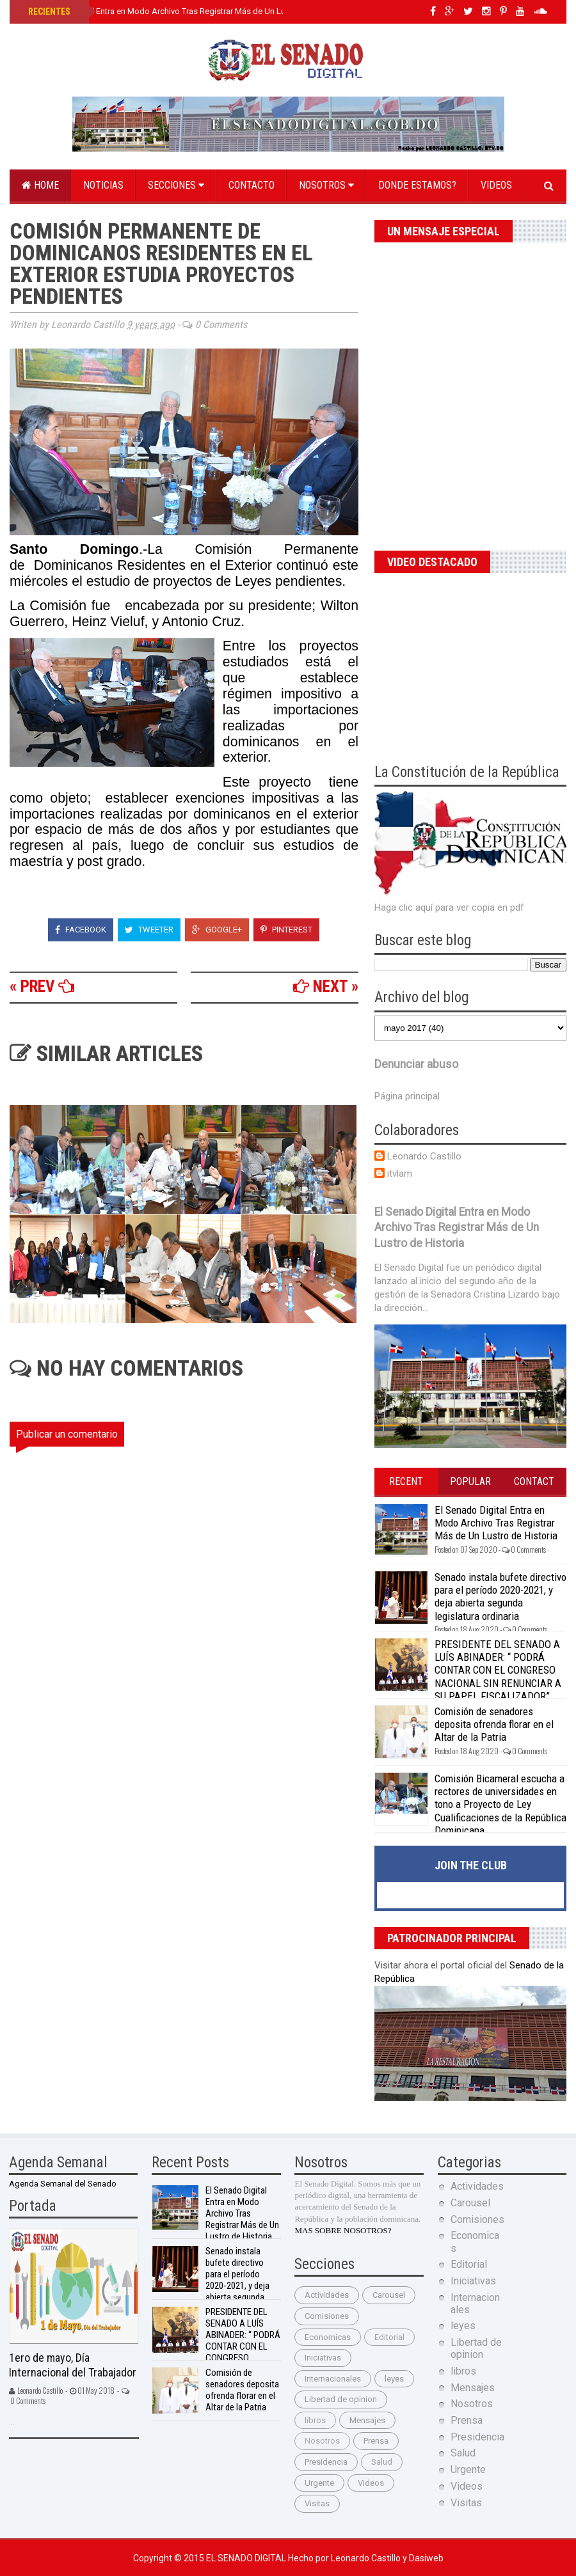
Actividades (327, 2295)
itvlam (399, 1173)
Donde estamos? (417, 185)
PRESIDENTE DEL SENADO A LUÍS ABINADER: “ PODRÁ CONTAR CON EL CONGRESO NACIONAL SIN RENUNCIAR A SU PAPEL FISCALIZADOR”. (498, 1670)
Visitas (317, 2503)
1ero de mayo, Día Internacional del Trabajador (72, 2365)
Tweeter (149, 929)
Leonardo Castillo (424, 1156)
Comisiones (327, 2316)
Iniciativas (323, 2357)
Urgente (319, 2483)
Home (40, 185)
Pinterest (286, 929)
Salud (381, 2462)
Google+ (217, 929)
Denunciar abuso (416, 1064)
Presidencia (326, 2462)
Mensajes (367, 2420)
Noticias (103, 185)
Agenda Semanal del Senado (62, 2183)
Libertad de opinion (341, 2399)
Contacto (251, 185)
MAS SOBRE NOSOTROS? (342, 2230)
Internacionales (333, 2379)
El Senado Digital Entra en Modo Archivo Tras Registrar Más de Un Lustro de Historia (184, 11)
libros (315, 2420)
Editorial (389, 2337)
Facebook (80, 929)
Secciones (176, 185)
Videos (496, 185)
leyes (394, 2379)
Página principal (407, 1096)
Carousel (388, 2295)
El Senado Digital (247, 2558)
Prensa (376, 2441)
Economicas (328, 2337)
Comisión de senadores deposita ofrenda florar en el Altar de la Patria (494, 1724)
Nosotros (326, 185)
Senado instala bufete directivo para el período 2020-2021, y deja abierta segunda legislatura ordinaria (500, 1596)
